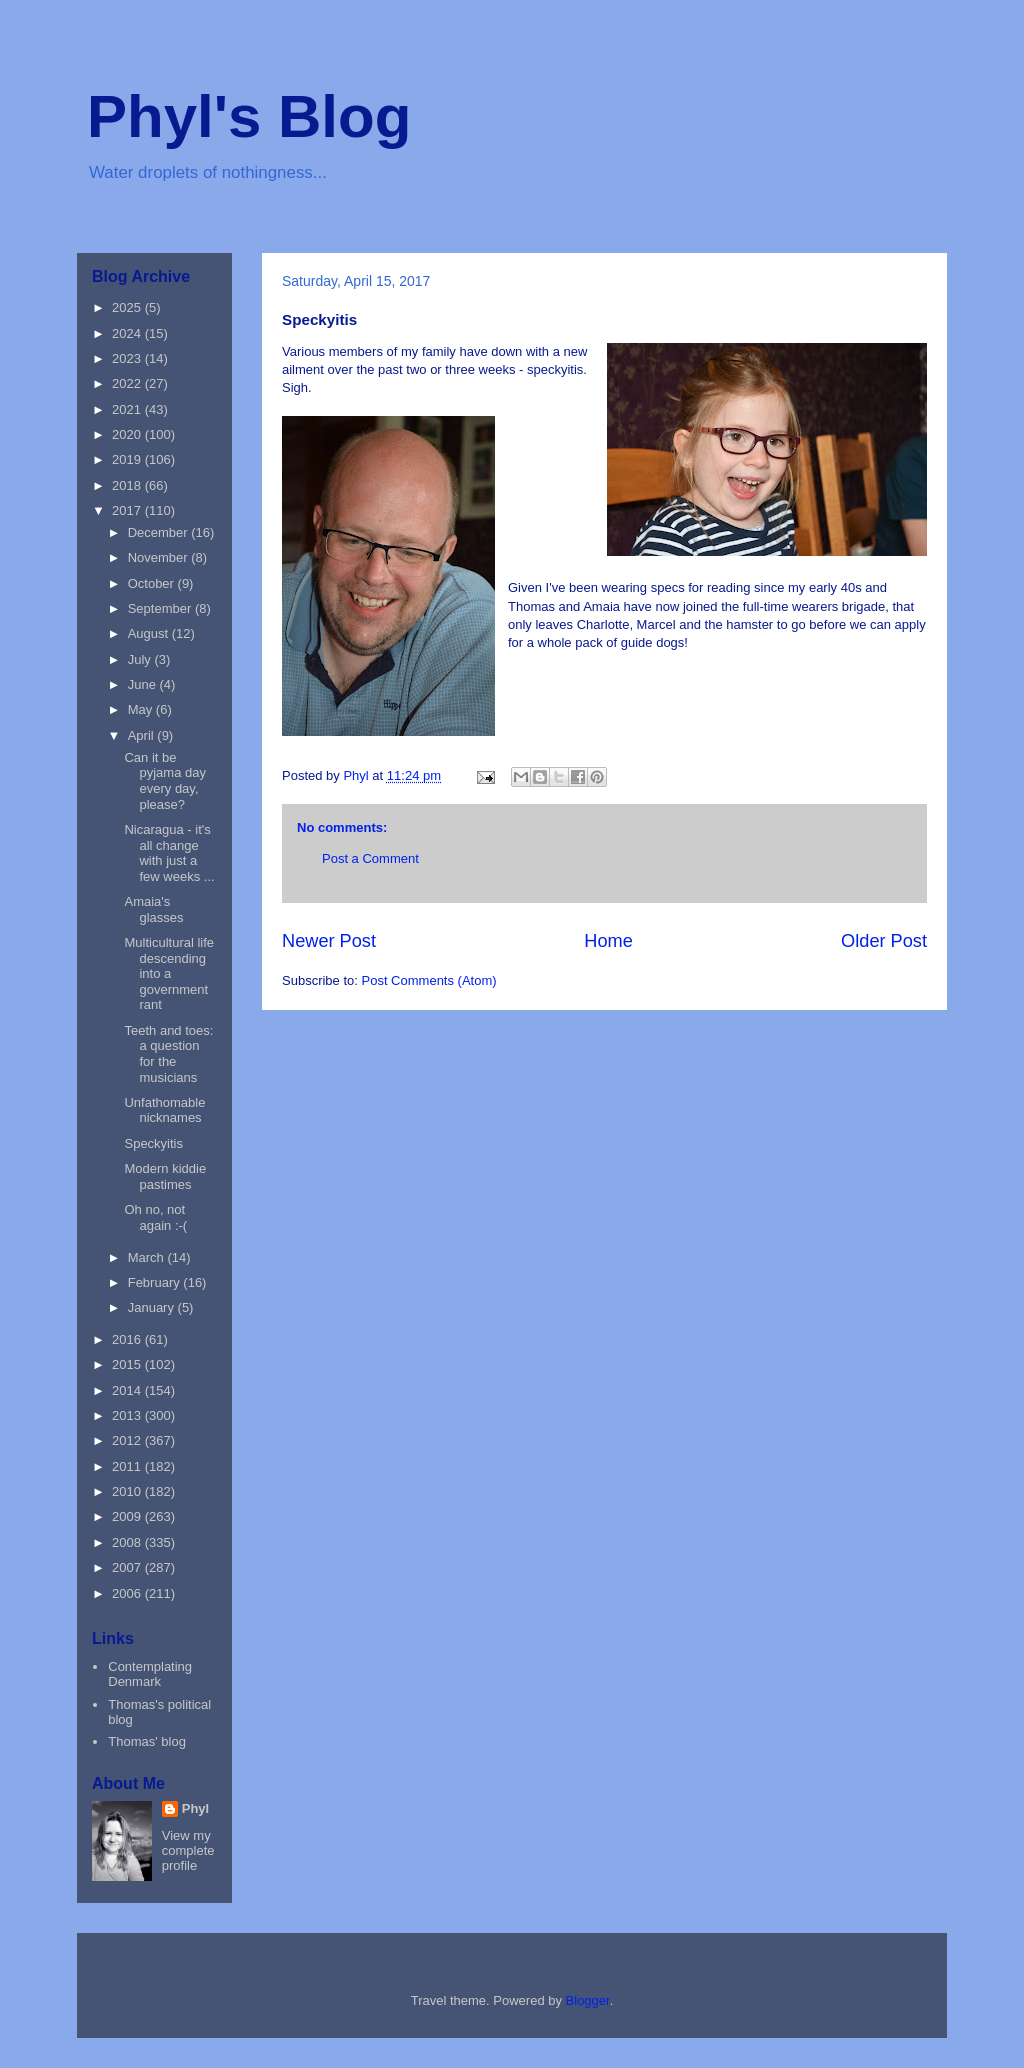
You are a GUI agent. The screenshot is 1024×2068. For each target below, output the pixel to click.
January (153, 1307)
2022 (128, 383)
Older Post (884, 941)
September (161, 608)
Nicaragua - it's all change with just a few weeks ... (169, 853)
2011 (128, 1466)
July (141, 659)
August (150, 633)
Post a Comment (370, 858)
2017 (128, 510)
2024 (128, 333)
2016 (128, 1339)
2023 (128, 358)
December (160, 532)
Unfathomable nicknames (164, 1110)
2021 (128, 409)
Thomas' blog (147, 1741)
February (156, 1282)
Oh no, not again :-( (155, 1217)
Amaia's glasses (153, 909)
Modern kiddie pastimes (165, 1176)
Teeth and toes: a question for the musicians (168, 1054)
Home (608, 941)
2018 (128, 485)
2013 (128, 1415)
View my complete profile (188, 1850)
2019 (128, 459)
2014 (128, 1390)
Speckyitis (153, 1143)
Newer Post (329, 941)
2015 (128, 1364)
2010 (128, 1491)
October (153, 583)
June (144, 684)
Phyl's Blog (249, 116)
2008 (128, 1542)
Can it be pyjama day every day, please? (164, 781)
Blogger (588, 2000)
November (160, 557)
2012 (128, 1440)
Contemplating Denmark (150, 1674)
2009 (128, 1516)
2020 (128, 434)
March (148, 1257)
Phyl (195, 1808)
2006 (128, 1593)
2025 (128, 307)
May (142, 709)
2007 (128, 1567)
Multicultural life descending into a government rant (169, 973)
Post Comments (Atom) (429, 980)
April (143, 735)
